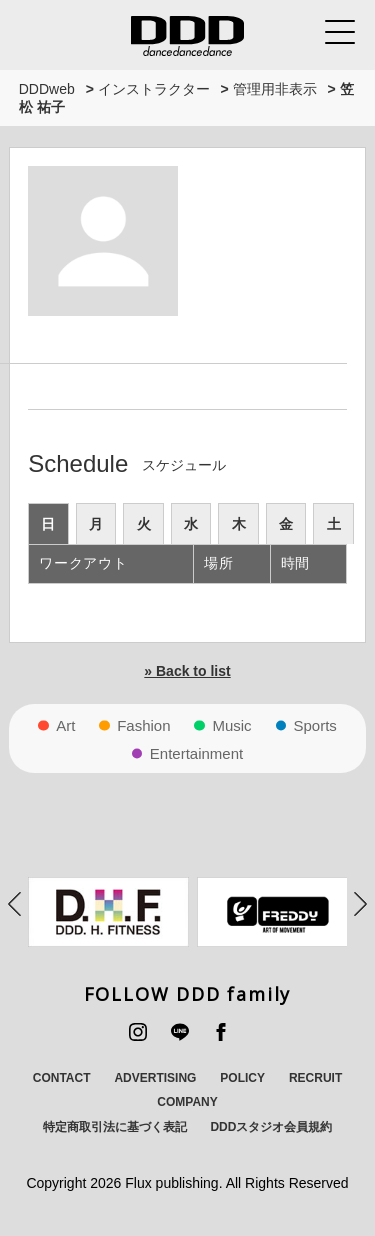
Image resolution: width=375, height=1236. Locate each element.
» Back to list (187, 671)
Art (65, 725)
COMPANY (187, 1102)
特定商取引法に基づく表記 (115, 1127)
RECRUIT (315, 1078)
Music (231, 725)
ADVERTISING (155, 1078)
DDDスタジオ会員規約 (271, 1127)
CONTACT (62, 1078)
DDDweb (47, 89)
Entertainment (196, 753)
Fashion (143, 725)
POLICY (242, 1078)
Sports (315, 725)
